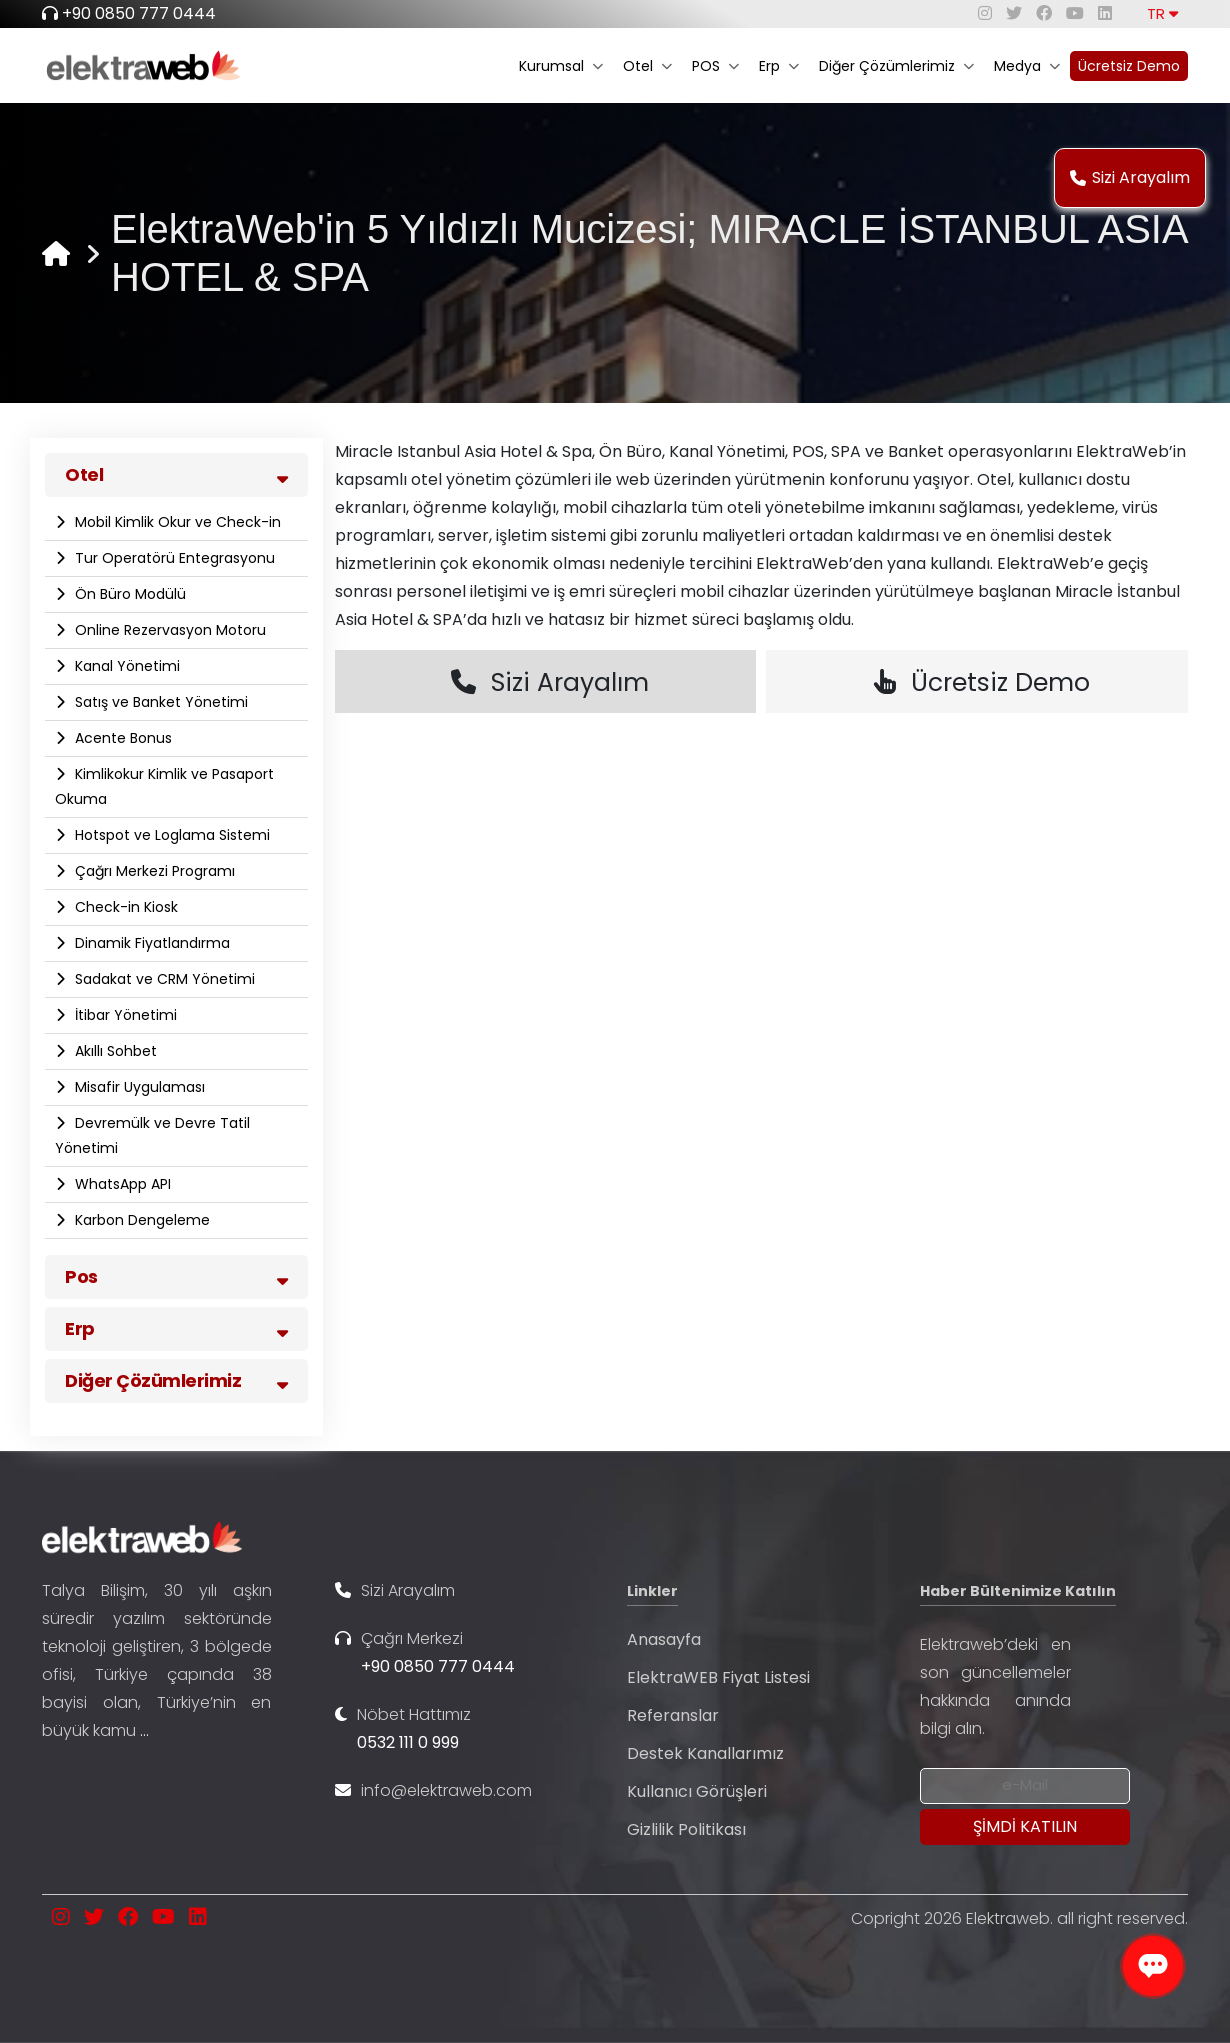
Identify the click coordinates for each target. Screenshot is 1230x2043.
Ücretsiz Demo (1129, 66)
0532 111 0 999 (408, 1742)
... (144, 1730)
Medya (1027, 66)
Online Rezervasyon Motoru (168, 630)
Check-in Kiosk (124, 907)
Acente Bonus (121, 738)
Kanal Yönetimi (125, 666)
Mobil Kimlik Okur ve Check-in (176, 522)
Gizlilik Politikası (686, 1829)
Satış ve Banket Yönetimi (159, 702)
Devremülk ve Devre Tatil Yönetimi (152, 1135)
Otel (647, 66)
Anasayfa (664, 1639)
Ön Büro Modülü (128, 594)
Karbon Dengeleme (140, 1220)
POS (715, 66)
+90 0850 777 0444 (139, 13)
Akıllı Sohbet (114, 1051)
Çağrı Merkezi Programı (153, 871)
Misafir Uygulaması (138, 1087)
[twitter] (1014, 13)
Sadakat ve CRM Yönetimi (163, 979)
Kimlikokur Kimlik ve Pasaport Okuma (164, 786)
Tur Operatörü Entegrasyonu (173, 558)
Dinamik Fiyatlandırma (150, 943)
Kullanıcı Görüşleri (697, 1791)
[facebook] (1044, 13)
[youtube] (1075, 13)
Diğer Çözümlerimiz (896, 66)
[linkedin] (1105, 13)
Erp (779, 66)
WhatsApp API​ (121, 1184)
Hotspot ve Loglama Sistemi (170, 835)
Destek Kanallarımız (705, 1753)
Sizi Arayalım (1130, 177)
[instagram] (985, 13)
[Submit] (1025, 1827)
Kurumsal (561, 66)
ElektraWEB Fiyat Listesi (718, 1677)
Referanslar (673, 1715)
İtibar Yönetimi (124, 1015)
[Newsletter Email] (1025, 1786)
